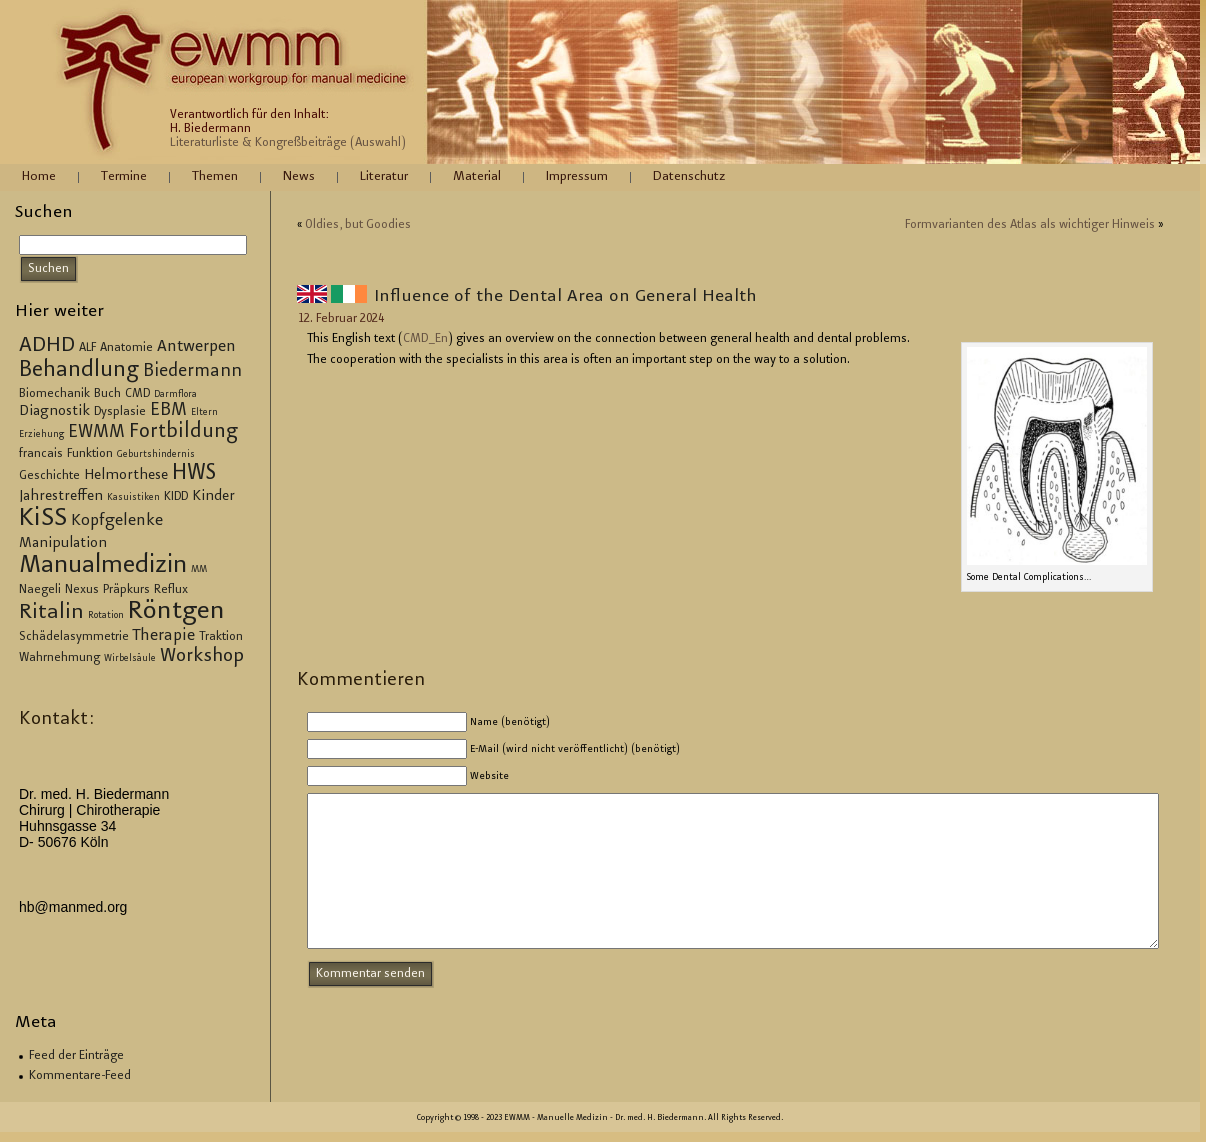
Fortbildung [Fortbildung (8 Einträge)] (183, 432)
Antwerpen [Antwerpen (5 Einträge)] (196, 347)
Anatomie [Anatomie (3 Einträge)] (126, 348)
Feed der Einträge (76, 1056)
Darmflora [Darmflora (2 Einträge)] (175, 395)
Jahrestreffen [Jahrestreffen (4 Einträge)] (61, 497)
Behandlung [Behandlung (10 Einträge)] (79, 371)
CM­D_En (425, 339)
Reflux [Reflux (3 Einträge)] (171, 590)
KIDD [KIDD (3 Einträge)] (176, 497)
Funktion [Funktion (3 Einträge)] (90, 454)
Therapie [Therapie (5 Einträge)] (164, 636)
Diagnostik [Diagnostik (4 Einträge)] (54, 412)
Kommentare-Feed (80, 1076)
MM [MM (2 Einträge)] (199, 570)
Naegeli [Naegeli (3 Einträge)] (40, 590)
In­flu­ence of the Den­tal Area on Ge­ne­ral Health (565, 297)
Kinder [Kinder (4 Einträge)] (213, 497)
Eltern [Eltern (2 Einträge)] (204, 413)
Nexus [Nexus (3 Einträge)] (82, 590)
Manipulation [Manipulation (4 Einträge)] (63, 544)
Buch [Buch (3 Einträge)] (107, 394)
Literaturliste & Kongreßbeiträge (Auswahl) (288, 143)
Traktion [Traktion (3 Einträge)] (221, 637)
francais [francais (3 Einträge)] (41, 454)
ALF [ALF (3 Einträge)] (87, 348)
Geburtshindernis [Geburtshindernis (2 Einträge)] (156, 455)
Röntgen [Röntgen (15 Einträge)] (176, 612)
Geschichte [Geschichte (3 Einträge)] (49, 476)
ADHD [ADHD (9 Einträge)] (47, 346)
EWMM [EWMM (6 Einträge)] (96, 433)
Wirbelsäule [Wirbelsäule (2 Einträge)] (130, 659)
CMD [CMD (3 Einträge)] (137, 394)
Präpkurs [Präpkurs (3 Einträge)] (126, 590)
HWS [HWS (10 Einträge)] (194, 474)
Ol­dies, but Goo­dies (358, 225)
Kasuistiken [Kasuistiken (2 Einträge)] (133, 498)
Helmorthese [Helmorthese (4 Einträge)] (126, 476)
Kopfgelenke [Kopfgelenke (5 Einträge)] (117, 521)
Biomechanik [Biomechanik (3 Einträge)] (54, 394)
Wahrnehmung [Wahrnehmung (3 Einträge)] (59, 658)
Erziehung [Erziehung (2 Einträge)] (41, 435)
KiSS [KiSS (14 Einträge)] (43, 519)
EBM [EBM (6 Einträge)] (168, 411)
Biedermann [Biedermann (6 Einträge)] (192, 372)
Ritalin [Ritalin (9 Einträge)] (51, 613)
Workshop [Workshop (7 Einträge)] (202, 656)
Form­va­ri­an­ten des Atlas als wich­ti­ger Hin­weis (1030, 225)
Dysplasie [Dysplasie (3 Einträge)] (120, 412)
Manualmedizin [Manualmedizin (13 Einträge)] (103, 566)
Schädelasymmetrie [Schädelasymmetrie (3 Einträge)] (74, 637)
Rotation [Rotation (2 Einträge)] (106, 616)
